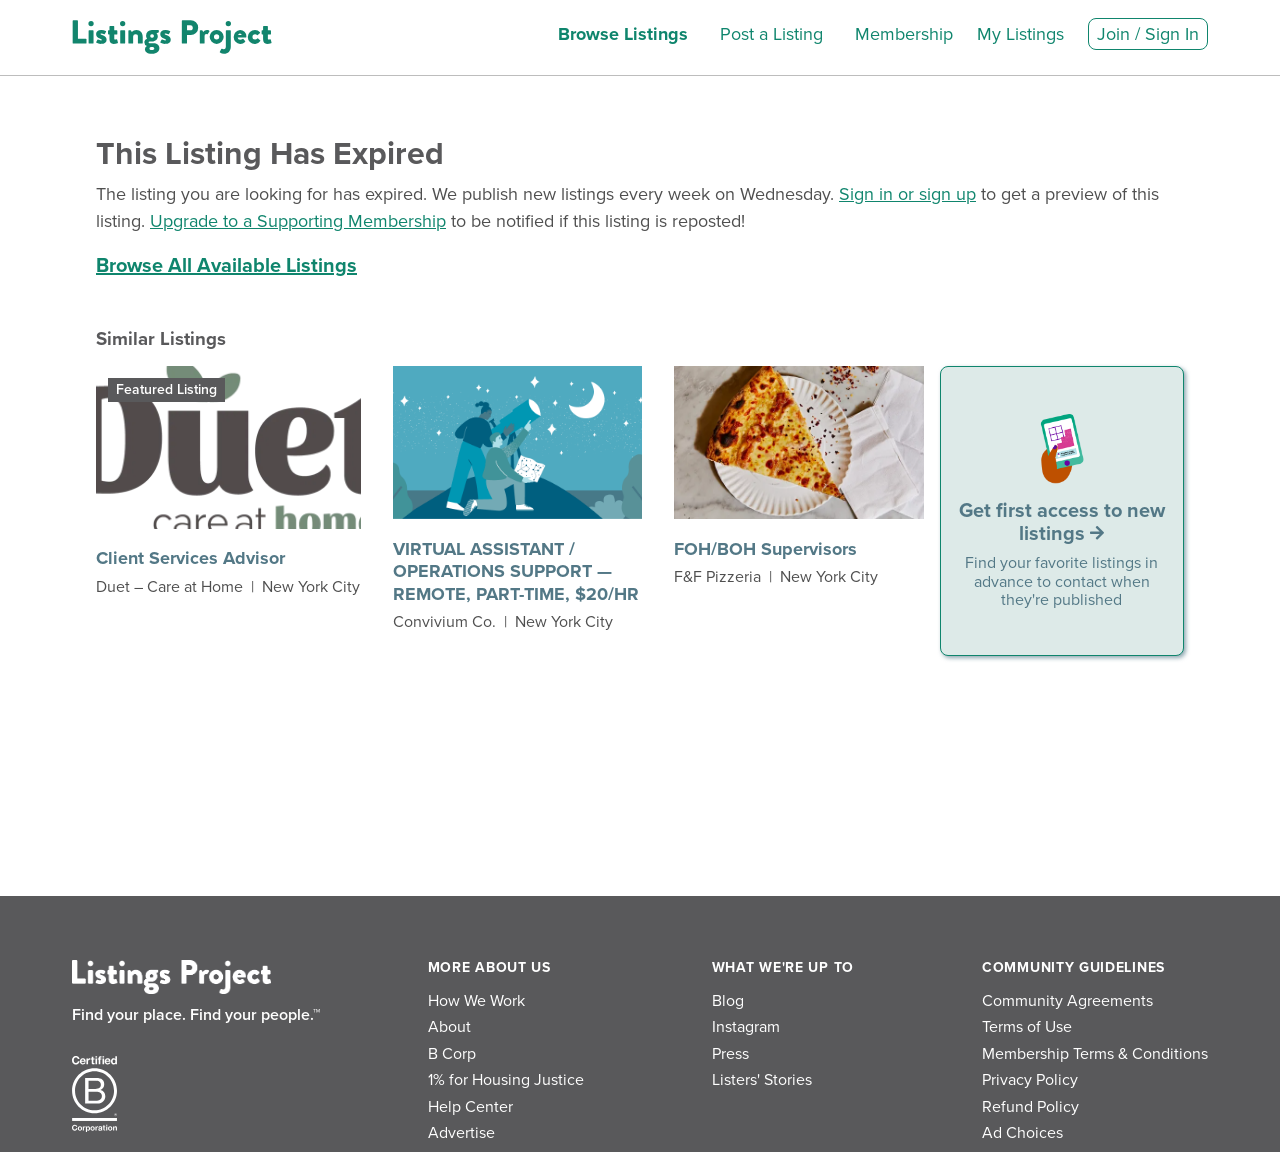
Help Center (470, 1107)
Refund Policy (1030, 1107)
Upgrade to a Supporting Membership (298, 221)
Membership (904, 34)
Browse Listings (623, 34)
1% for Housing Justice (506, 1080)
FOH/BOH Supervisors (765, 549)
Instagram (746, 1027)
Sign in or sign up (907, 194)
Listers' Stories (762, 1080)
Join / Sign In (1148, 34)
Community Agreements (1067, 1001)
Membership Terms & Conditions (1095, 1054)
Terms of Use (1027, 1027)
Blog (728, 1001)
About (449, 1027)
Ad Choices (1022, 1133)
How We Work (476, 1001)
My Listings (1020, 34)
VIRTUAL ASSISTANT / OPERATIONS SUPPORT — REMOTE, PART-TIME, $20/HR (516, 571)
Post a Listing (771, 34)
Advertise (461, 1133)
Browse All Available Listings (226, 266)
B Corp (452, 1054)
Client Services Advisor (190, 558)
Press (730, 1054)
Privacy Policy (1030, 1080)
